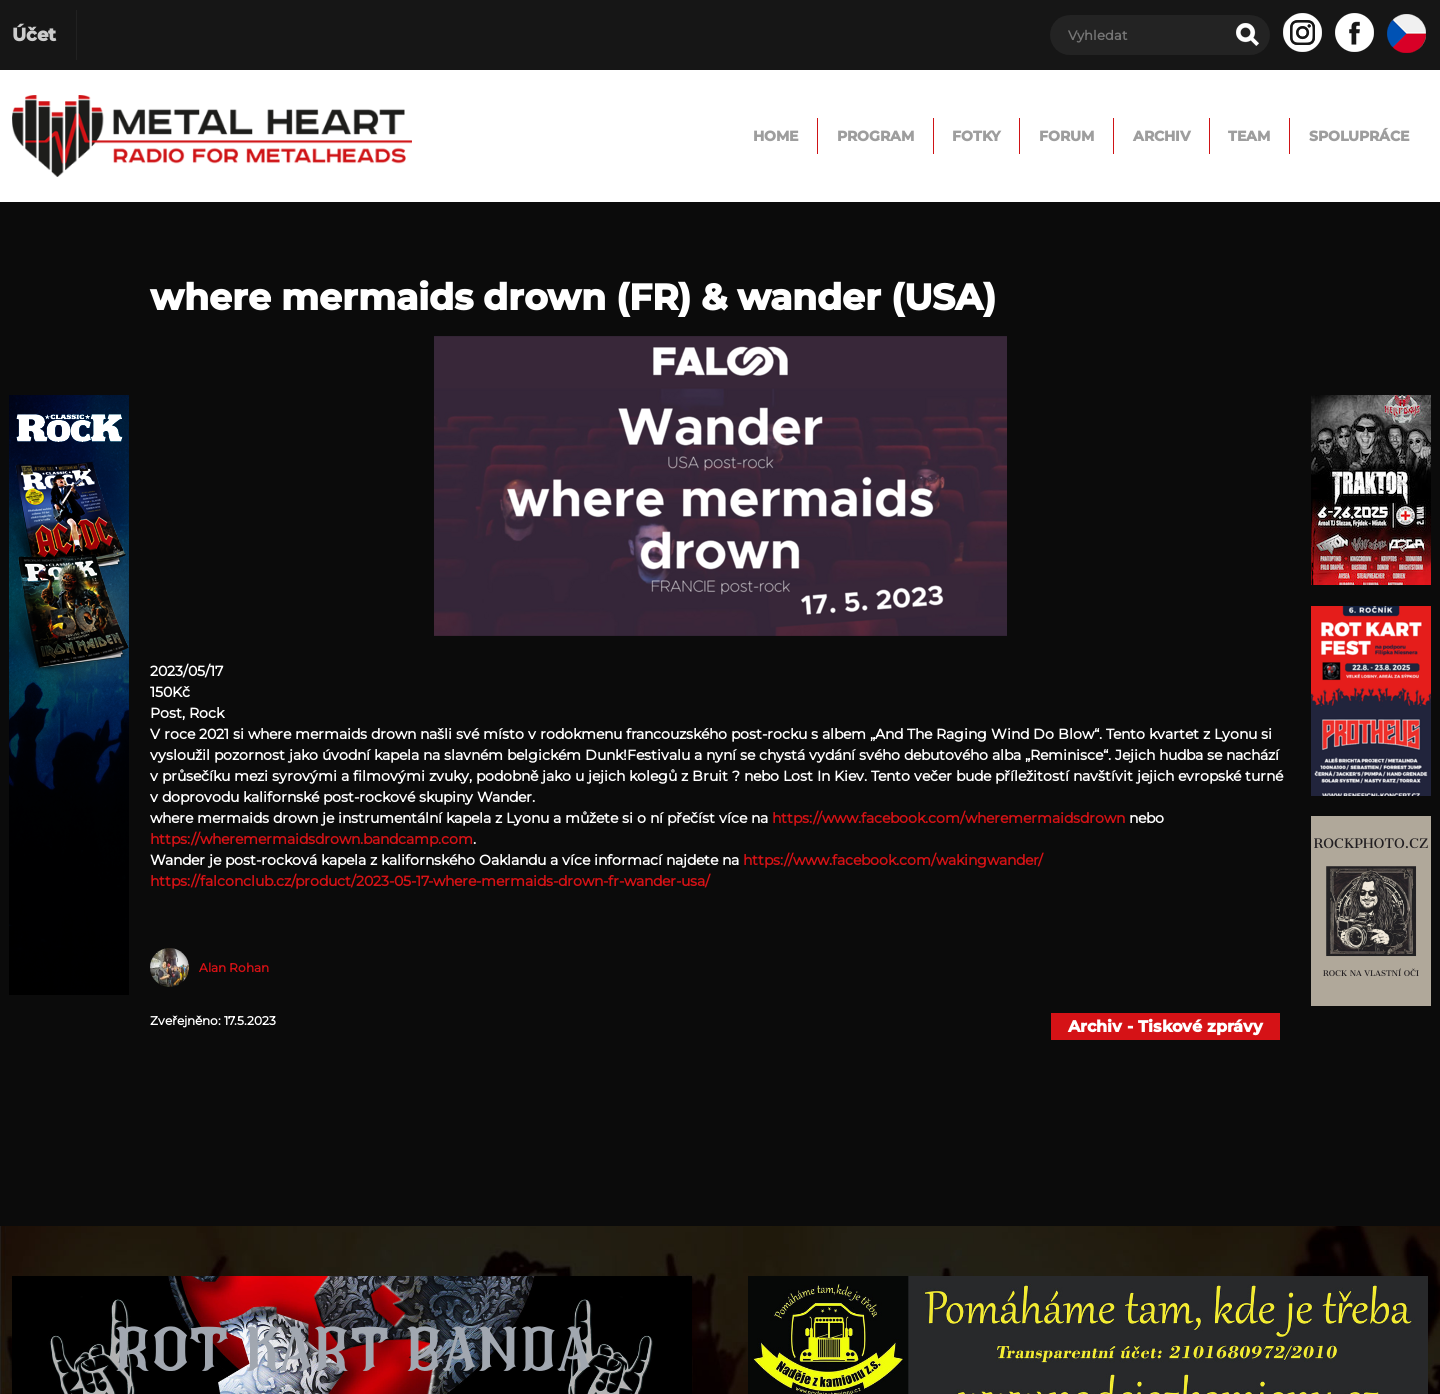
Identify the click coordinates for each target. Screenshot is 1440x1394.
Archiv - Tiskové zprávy (1165, 1026)
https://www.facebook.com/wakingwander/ (893, 860)
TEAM (1195, 135)
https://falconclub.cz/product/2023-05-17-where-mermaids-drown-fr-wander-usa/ (430, 881)
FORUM (951, 135)
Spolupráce (1339, 135)
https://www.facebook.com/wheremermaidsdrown (948, 818)
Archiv (1077, 135)
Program (696, 135)
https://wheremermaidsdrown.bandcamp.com (311, 839)
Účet (34, 35)
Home (564, 135)
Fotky (830, 135)
